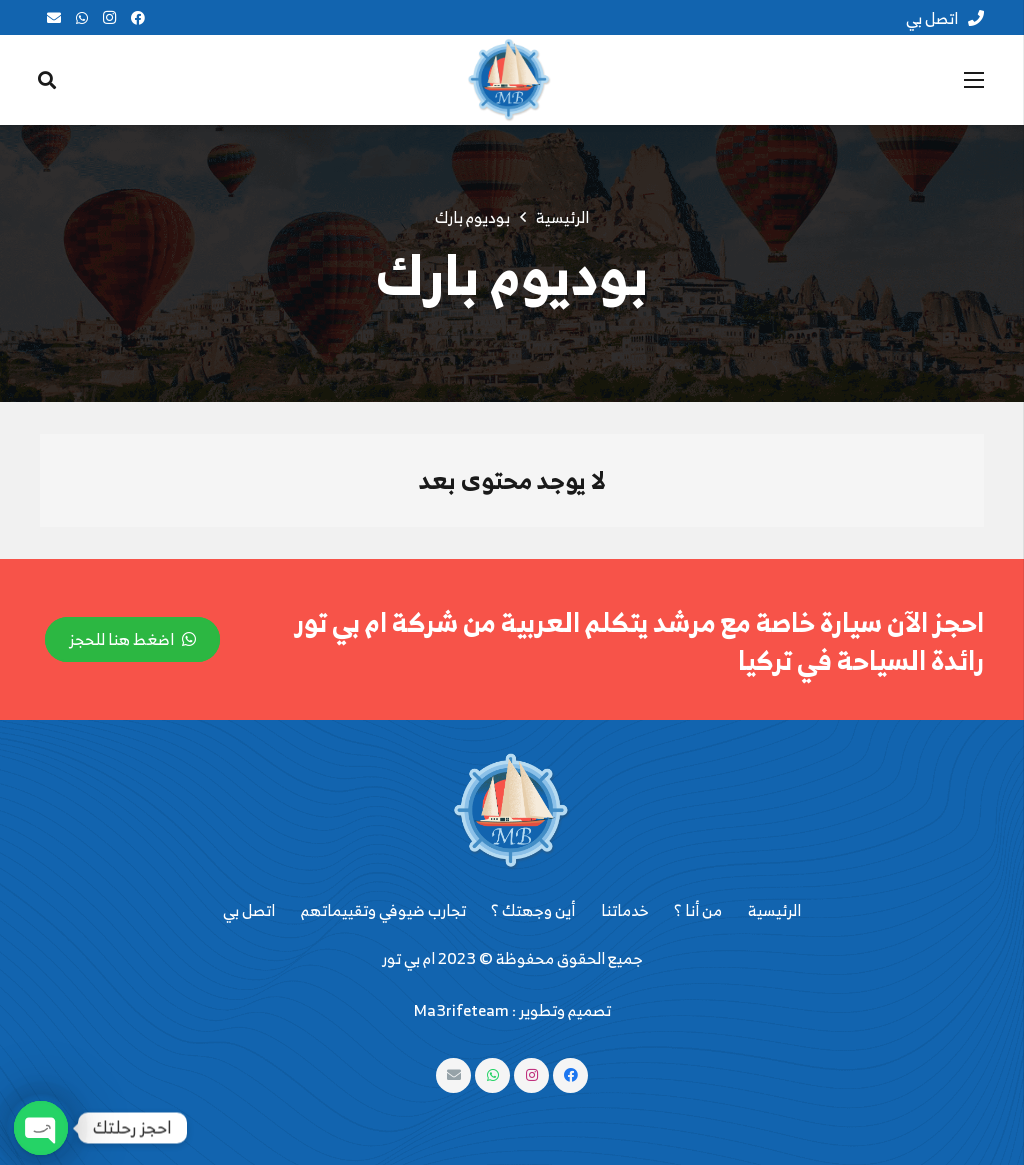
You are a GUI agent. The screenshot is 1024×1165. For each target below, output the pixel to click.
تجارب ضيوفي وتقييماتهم (383, 910)
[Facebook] (138, 18)
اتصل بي (249, 910)
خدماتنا (625, 910)
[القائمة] (974, 80)
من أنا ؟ (698, 910)
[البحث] (47, 80)
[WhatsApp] (82, 18)
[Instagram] (110, 18)
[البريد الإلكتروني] (54, 18)
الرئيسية (774, 910)
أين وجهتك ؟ (533, 910)
